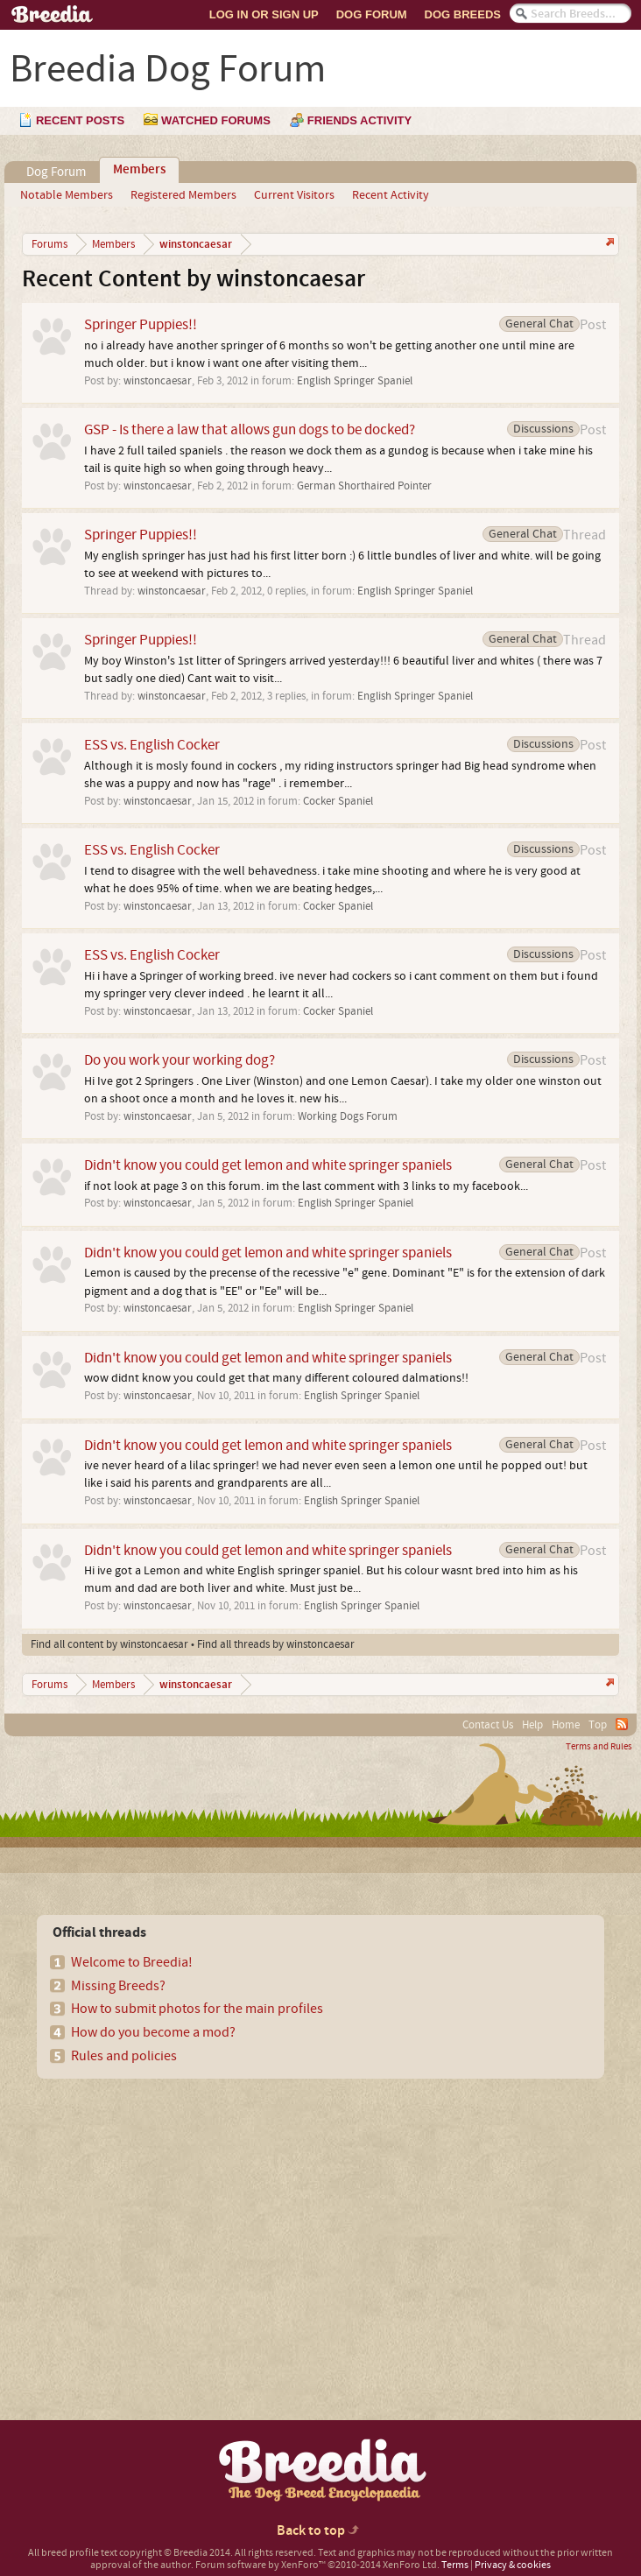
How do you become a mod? (153, 2032)
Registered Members (183, 195)
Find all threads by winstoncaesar (276, 1644)
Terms (454, 2565)
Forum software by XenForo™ (317, 2565)
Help (532, 1725)
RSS (622, 1724)
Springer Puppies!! (140, 324)
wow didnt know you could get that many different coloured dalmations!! (276, 1378)
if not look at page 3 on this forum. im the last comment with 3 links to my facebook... (306, 1186)
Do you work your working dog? (179, 1060)
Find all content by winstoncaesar (109, 1644)
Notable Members (66, 195)
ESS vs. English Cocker (152, 745)
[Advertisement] (166, 2218)
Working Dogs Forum (348, 1116)
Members (139, 170)
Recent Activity (390, 195)
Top (597, 1725)
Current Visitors (294, 195)
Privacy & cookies (513, 2565)
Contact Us (487, 1725)
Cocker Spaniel (338, 801)
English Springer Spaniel (354, 381)
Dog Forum (371, 14)
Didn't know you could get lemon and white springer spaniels (268, 1165)
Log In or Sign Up (264, 14)
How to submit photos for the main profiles (197, 2008)
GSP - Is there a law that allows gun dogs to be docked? (249, 429)
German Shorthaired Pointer (364, 486)
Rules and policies (124, 2056)
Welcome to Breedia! (132, 1962)
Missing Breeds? (118, 1986)
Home (566, 1725)
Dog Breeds (463, 14)
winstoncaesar (157, 381)
